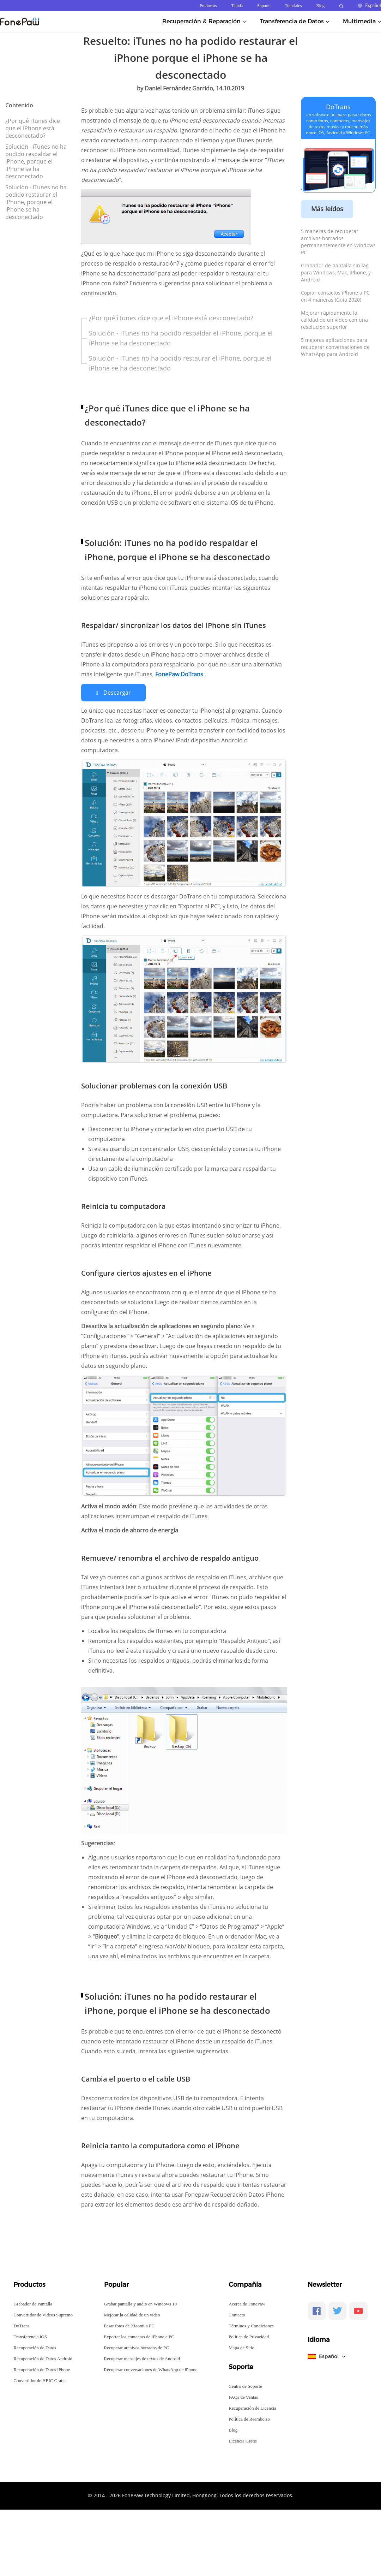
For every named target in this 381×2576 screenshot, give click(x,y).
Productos (208, 5)
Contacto (237, 2314)
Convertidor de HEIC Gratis (39, 2380)
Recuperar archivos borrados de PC (136, 2347)
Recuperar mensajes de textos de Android (142, 2358)
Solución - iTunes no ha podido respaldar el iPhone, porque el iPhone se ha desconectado (36, 161)
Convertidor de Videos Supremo (43, 2314)
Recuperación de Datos (34, 2347)
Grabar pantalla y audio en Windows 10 (140, 2303)
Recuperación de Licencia (252, 2407)
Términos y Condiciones (251, 2325)
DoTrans (338, 106)
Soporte (263, 5)
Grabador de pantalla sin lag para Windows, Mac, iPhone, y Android (336, 272)
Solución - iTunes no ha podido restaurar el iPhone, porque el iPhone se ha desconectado (36, 202)
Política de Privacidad (249, 2336)
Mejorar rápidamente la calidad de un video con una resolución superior (334, 319)
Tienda (237, 5)
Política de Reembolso (249, 2418)
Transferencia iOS (30, 2336)
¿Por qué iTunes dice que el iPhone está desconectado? (32, 128)
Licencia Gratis (243, 2440)
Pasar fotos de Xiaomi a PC (129, 2325)
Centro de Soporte (245, 2385)
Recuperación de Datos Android (42, 2358)
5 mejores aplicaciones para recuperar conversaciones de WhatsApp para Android (335, 347)
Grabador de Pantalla (32, 2303)
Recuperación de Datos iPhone (41, 2369)
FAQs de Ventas (243, 2396)
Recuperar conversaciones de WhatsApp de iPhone (151, 2369)
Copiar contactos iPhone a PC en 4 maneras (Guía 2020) (335, 296)
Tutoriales (293, 5)
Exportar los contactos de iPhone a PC (139, 2336)
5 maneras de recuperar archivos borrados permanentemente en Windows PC (338, 242)
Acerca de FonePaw (247, 2303)
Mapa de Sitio (241, 2347)
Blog (320, 5)
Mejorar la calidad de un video (132, 2314)
